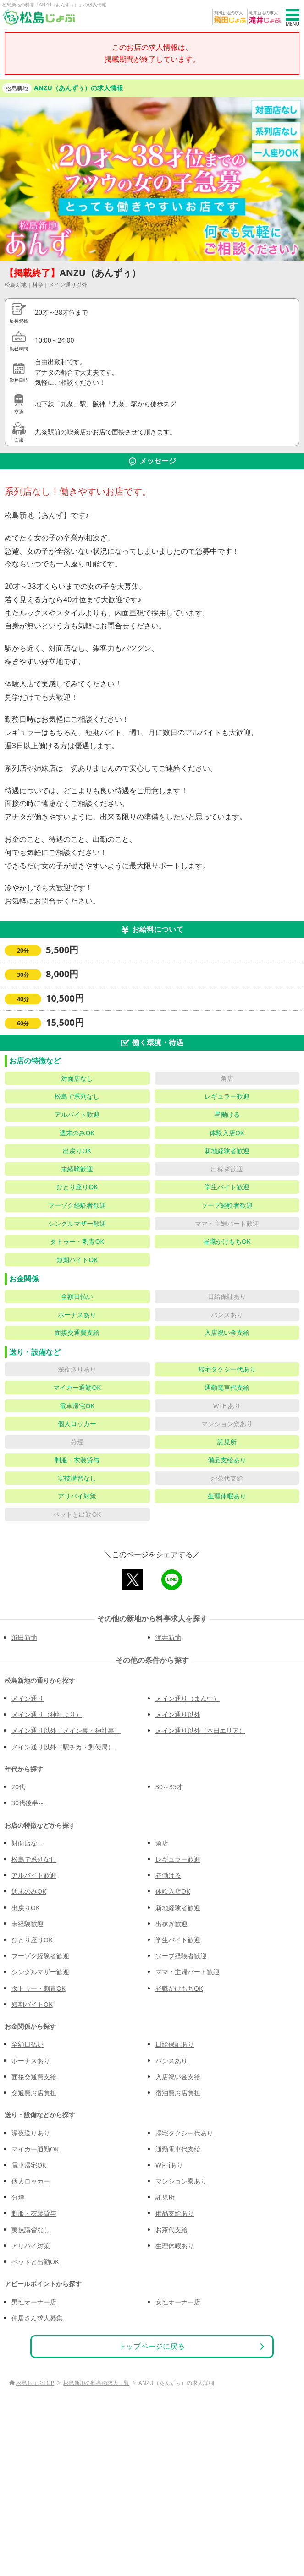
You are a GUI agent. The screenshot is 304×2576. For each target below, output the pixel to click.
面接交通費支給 (33, 2076)
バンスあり (171, 2060)
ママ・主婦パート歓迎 (187, 1971)
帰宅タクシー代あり (184, 2133)
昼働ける (168, 1875)
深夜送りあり (30, 2133)
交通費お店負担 (33, 2092)
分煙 (17, 2197)
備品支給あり (174, 2213)
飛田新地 (24, 1637)
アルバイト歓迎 (33, 1875)
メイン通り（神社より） (46, 1714)
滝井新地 (168, 1637)
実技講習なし (30, 2229)
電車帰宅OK (28, 2165)
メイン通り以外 (177, 1714)
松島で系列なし (33, 1859)
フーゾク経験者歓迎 (40, 1955)
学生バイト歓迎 (177, 1939)
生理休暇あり (174, 2245)
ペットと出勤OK (35, 2261)
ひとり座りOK (32, 1939)
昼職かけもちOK (179, 1988)
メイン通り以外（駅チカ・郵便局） (62, 1747)
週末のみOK (28, 1891)
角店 (161, 1843)
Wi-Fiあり (169, 2165)
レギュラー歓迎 (177, 1859)
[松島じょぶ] (39, 17)
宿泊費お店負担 (177, 2092)
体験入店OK (172, 1891)
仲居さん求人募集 (37, 2318)
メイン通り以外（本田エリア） (200, 1730)
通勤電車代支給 (177, 2149)
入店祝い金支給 (177, 2076)
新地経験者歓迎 (177, 1907)
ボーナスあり (30, 2060)
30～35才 (169, 1786)
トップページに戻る (152, 2346)
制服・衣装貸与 (33, 2213)
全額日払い (27, 2044)
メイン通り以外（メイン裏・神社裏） (66, 1730)
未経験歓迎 (27, 1923)
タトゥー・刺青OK (38, 1988)
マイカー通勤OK (35, 2149)
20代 (18, 1786)
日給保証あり (174, 2044)
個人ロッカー (30, 2181)
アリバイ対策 (30, 2245)
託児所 (165, 2197)
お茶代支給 (171, 2229)
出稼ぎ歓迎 (171, 1923)
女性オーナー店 (177, 2302)
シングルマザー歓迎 (40, 1971)
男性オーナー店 (33, 2302)
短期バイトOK (32, 2004)
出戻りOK (25, 1907)
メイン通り (27, 1698)
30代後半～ (27, 1802)
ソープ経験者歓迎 (181, 1955)
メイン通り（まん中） (187, 1698)
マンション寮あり (181, 2181)
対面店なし (27, 1843)
